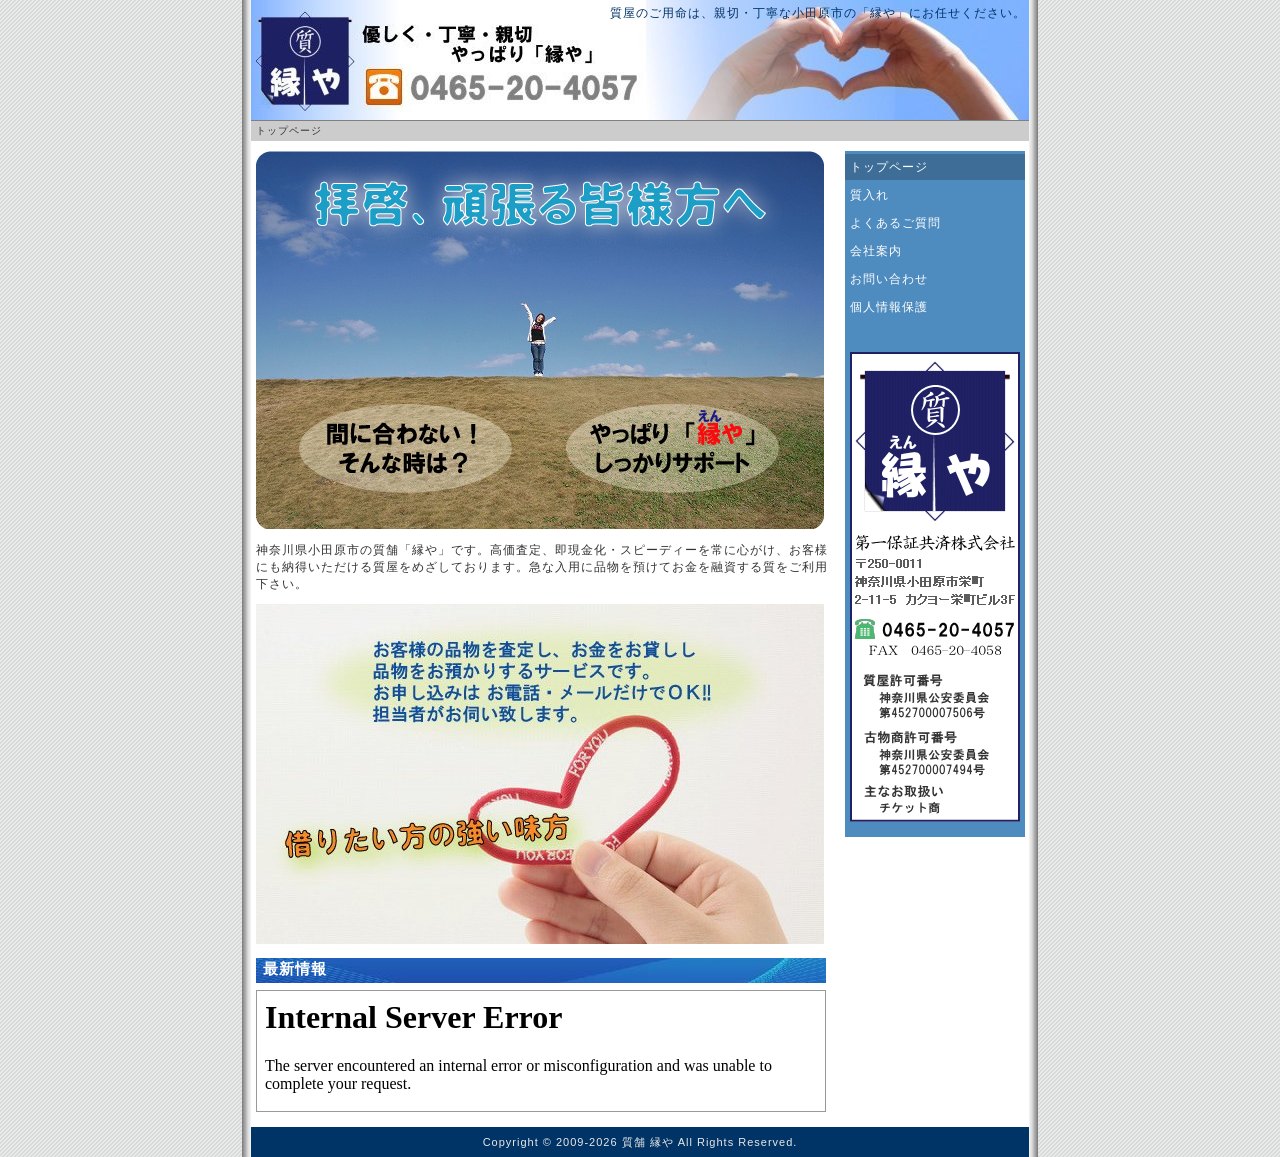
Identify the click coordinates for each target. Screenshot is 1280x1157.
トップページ (889, 167)
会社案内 (876, 251)
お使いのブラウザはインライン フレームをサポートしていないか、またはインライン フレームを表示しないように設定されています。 (541, 1051)
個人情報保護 (889, 307)
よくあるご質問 (895, 223)
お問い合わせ (889, 279)
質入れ (869, 195)
